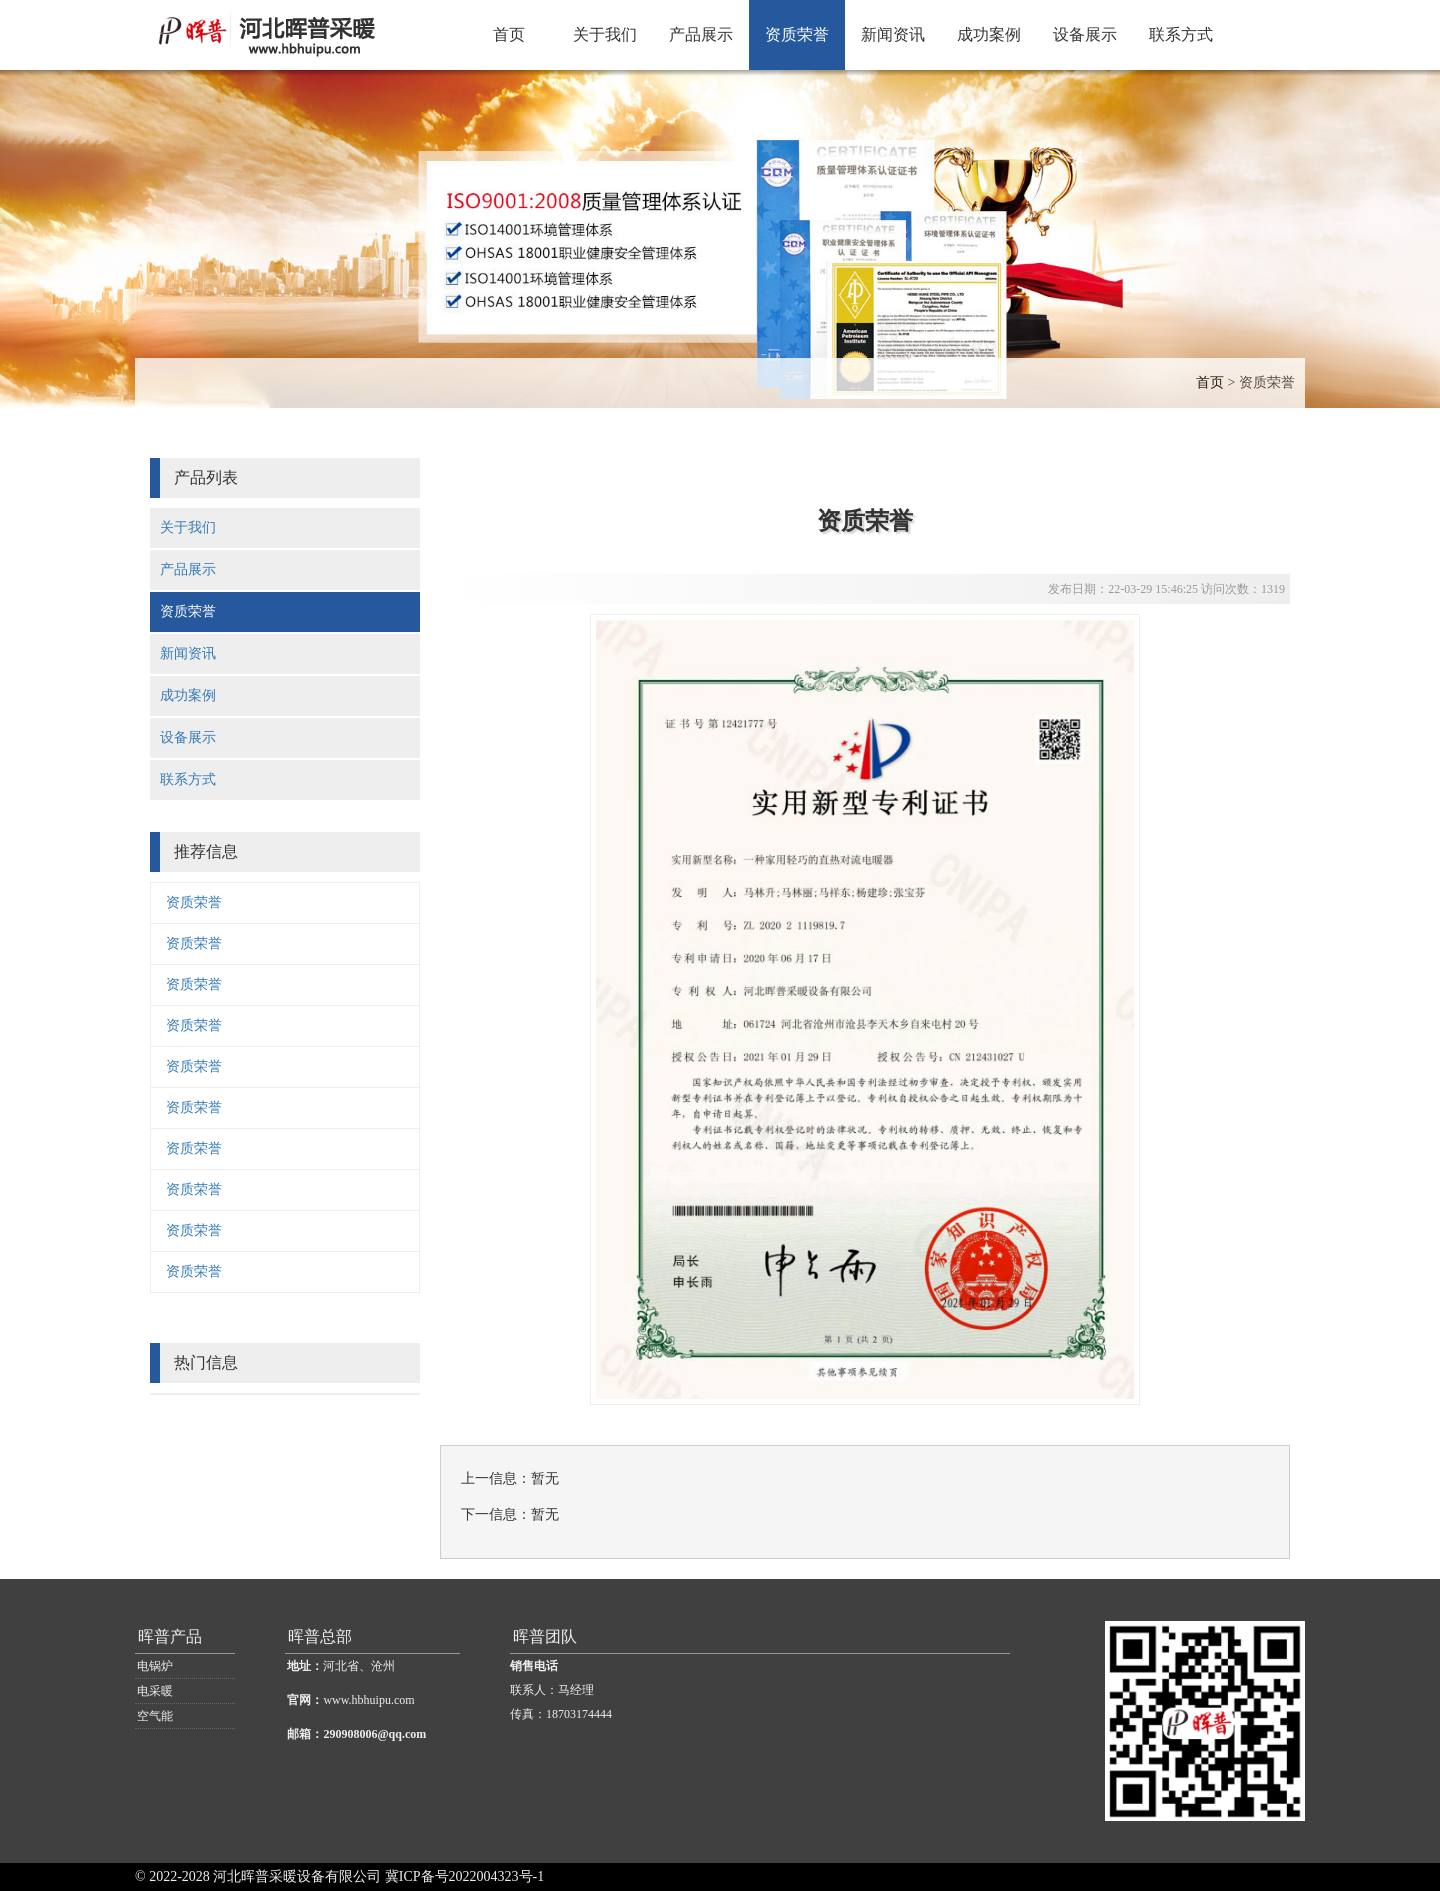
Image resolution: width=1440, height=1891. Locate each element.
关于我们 (605, 34)
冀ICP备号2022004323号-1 (464, 1876)
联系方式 (1181, 34)
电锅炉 (155, 1666)
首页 (509, 34)
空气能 (155, 1716)
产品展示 (701, 34)
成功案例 (989, 34)
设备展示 (1085, 34)
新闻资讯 (893, 34)
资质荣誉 (797, 34)
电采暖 (155, 1691)
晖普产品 (170, 1636)
